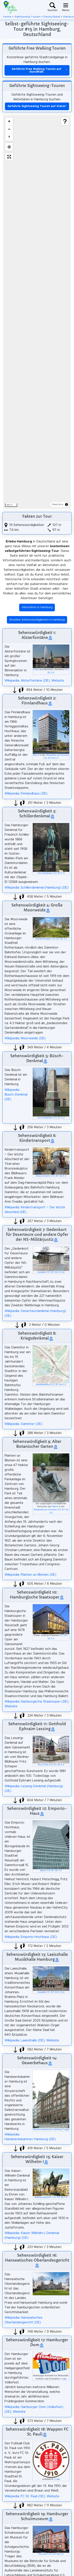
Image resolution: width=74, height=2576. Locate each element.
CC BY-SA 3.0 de (56, 1272)
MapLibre (57, 504)
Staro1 (36, 755)
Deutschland (52, 16)
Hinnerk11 (43, 2554)
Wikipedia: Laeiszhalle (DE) (25, 2040)
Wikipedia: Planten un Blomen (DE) (30, 1574)
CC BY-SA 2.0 (59, 1385)
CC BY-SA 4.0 (60, 939)
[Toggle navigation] (66, 7)
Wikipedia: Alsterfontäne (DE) (27, 680)
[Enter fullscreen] (9, 157)
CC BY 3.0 (59, 873)
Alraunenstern (43, 1176)
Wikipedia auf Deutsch (57, 755)
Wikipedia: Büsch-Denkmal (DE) (16, 1094)
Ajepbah (41, 1272)
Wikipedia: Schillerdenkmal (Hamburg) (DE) (36, 887)
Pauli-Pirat (43, 1765)
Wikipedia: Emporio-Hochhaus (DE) (31, 1936)
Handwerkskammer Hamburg (47, 2130)
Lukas (36, 670)
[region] (37, 312)
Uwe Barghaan (44, 873)
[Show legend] (65, 121)
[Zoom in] (9, 121)
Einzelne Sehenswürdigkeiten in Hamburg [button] (37, 619)
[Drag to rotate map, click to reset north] (9, 137)
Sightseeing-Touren (27, 16)
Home (7, 16)
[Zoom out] (9, 129)
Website (57, 680)
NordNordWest (43, 1385)
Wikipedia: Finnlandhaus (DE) (26, 793)
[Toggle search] (52, 7)
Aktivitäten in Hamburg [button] (37, 607)
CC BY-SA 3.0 (52, 758)
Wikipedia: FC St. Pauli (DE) (25, 2496)
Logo (66, 2130)
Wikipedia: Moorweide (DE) (25, 1038)
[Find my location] (9, 147)
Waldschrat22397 (43, 2197)
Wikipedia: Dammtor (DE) (23, 1424)
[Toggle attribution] (66, 504)
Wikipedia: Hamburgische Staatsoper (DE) (36, 1701)
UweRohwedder (43, 939)
